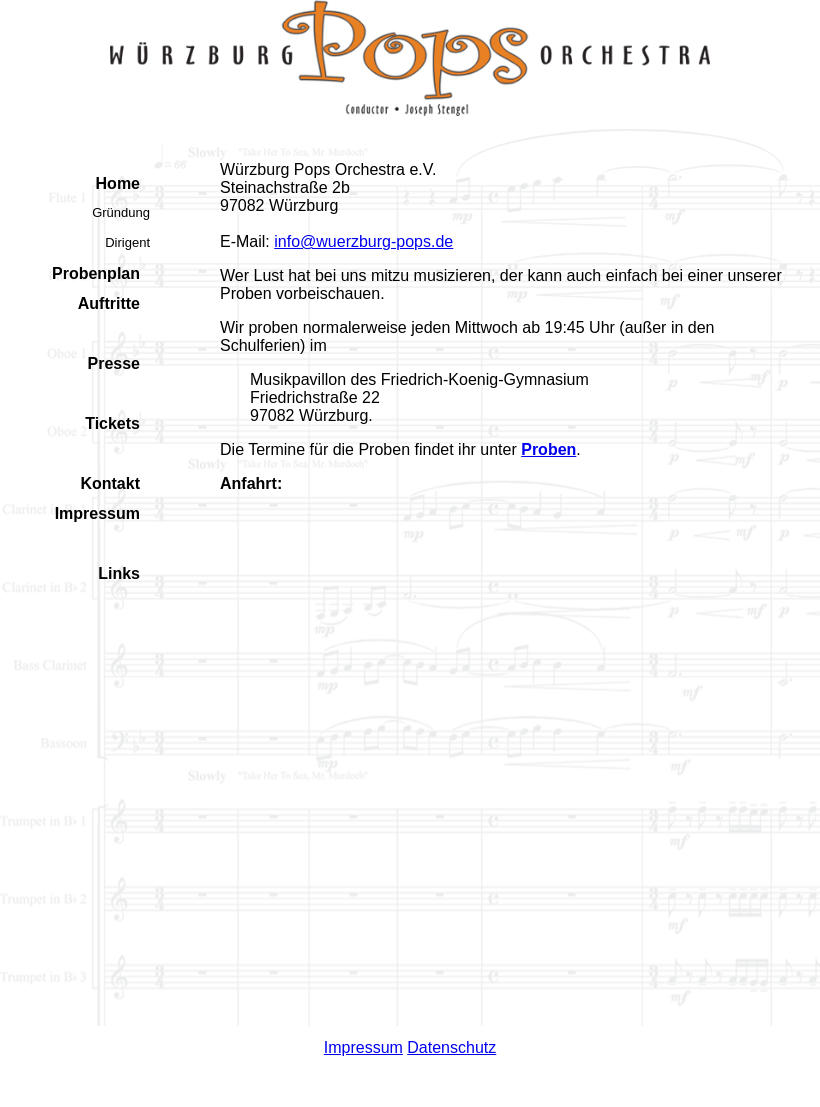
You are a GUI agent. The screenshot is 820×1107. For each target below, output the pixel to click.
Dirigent (127, 242)
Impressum (97, 513)
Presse (114, 363)
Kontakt (110, 483)
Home (118, 183)
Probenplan (96, 273)
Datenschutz (451, 1047)
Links (119, 573)
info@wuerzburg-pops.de (363, 241)
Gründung (121, 212)
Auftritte (109, 303)
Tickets (112, 423)
